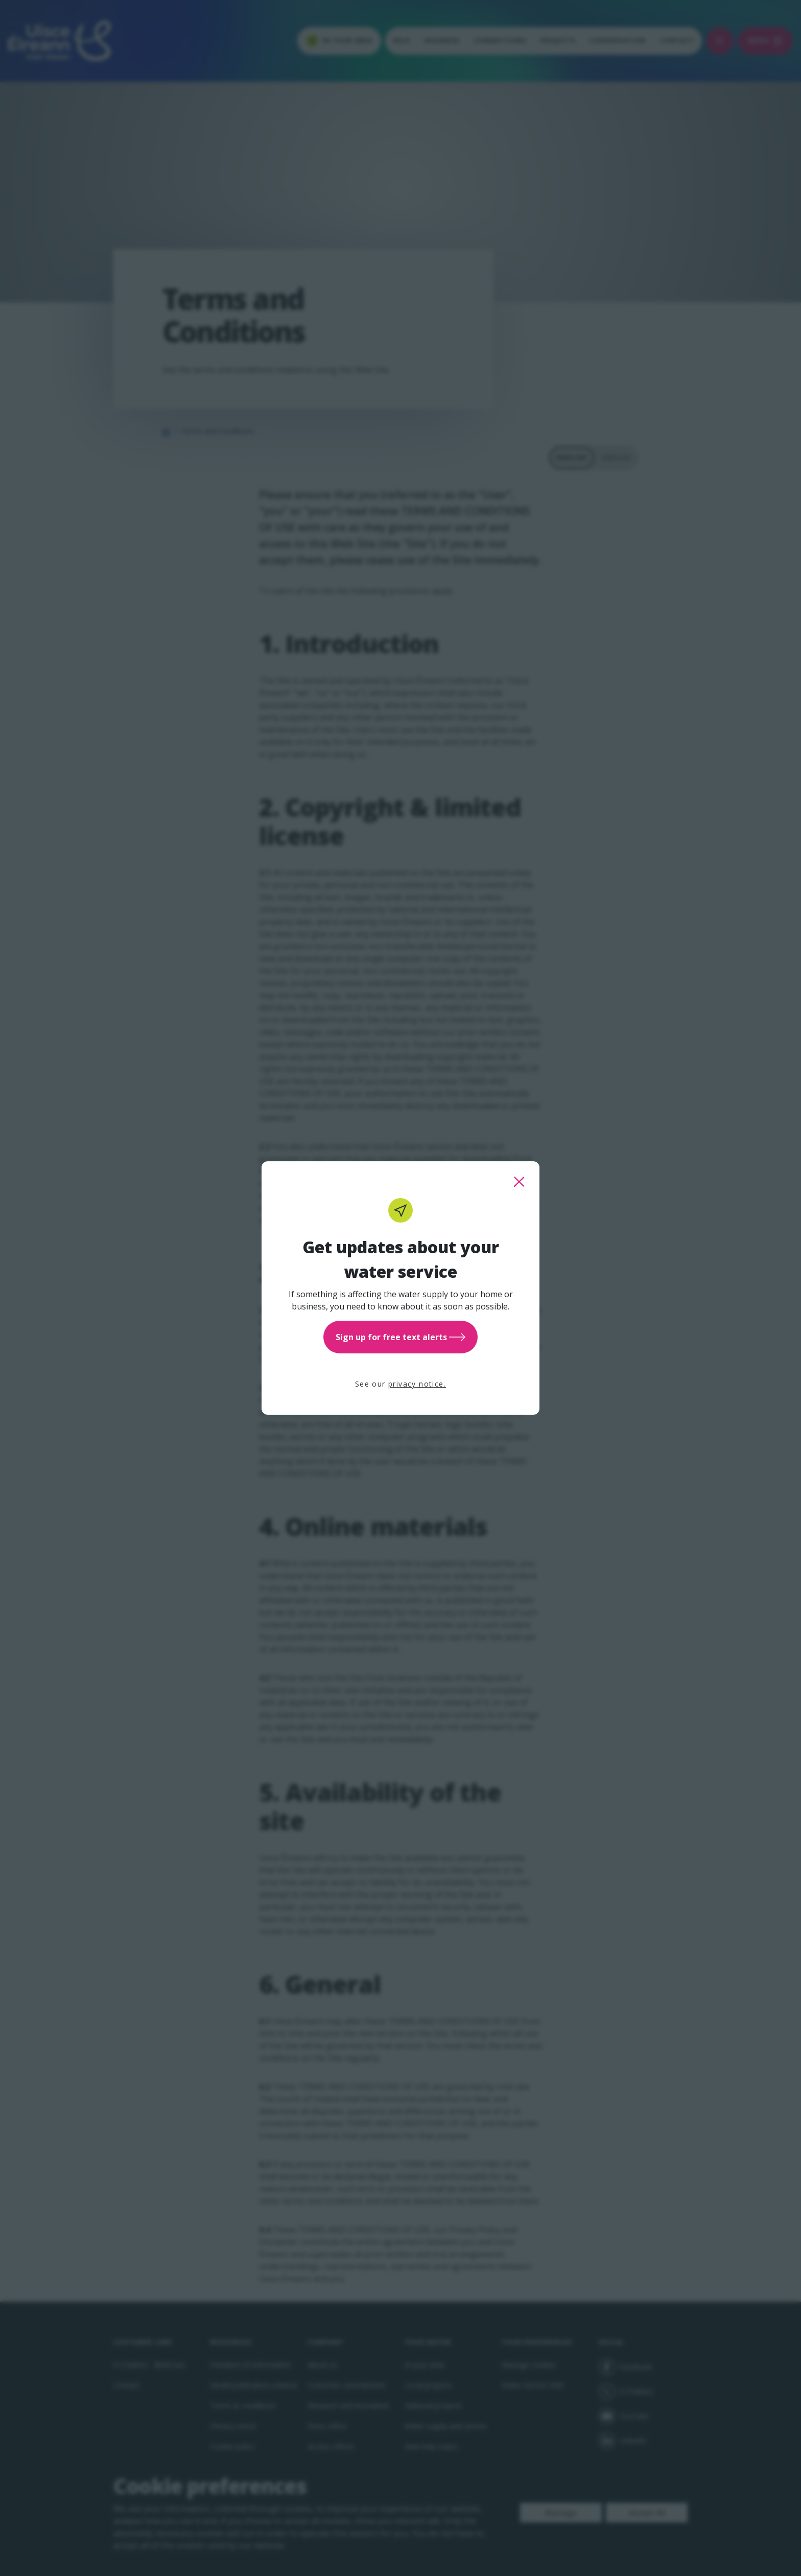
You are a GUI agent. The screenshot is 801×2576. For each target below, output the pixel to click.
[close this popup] (519, 1181)
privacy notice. (417, 1384)
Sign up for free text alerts (400, 1337)
